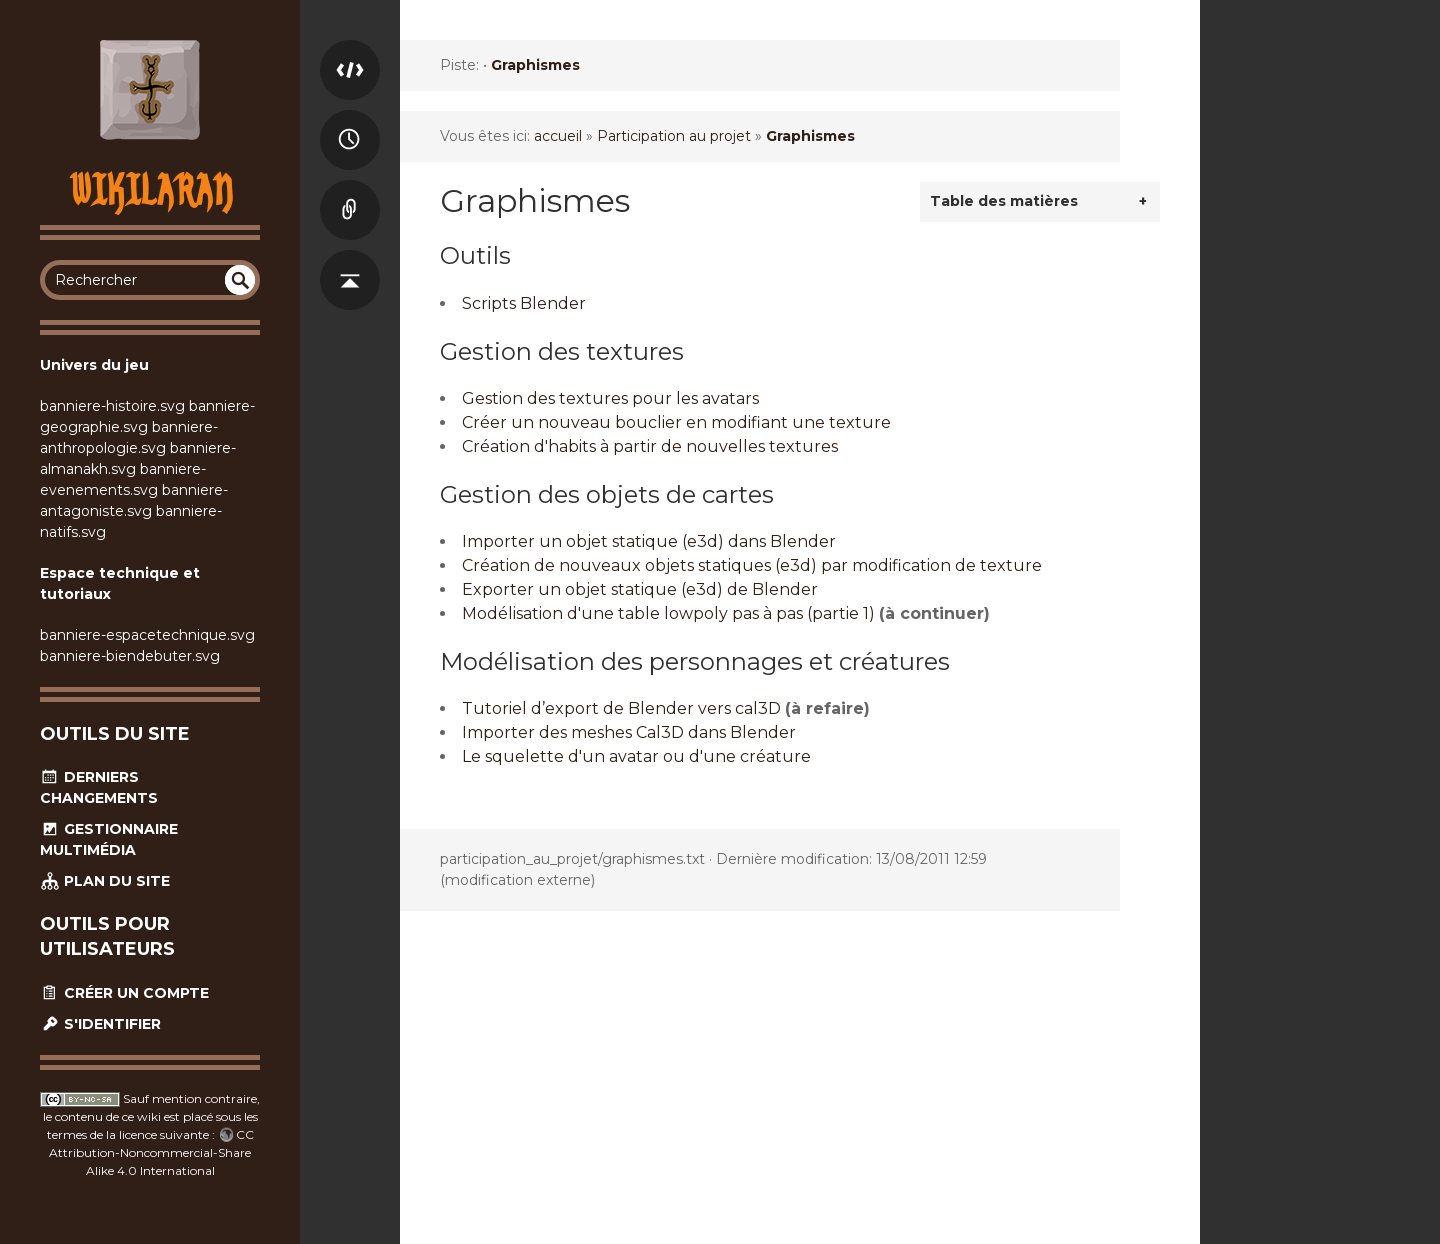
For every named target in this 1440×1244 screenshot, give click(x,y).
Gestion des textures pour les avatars (610, 398)
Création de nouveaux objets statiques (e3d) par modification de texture (752, 565)
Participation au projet (674, 136)
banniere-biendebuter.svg (130, 656)
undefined (240, 280)
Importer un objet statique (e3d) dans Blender (649, 541)
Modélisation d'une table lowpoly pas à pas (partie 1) (668, 613)
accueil (558, 136)
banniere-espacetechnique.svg (147, 635)
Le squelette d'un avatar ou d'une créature (636, 756)
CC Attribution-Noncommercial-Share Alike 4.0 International (151, 1152)
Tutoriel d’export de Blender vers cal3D (621, 708)
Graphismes (535, 65)
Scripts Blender (524, 303)
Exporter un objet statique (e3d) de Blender (640, 589)
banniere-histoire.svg (112, 406)
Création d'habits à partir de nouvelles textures (650, 446)
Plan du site (105, 881)
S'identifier (100, 1024)
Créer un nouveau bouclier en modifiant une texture (676, 422)
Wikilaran (150, 189)
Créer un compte (124, 993)
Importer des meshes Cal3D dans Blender (629, 732)
